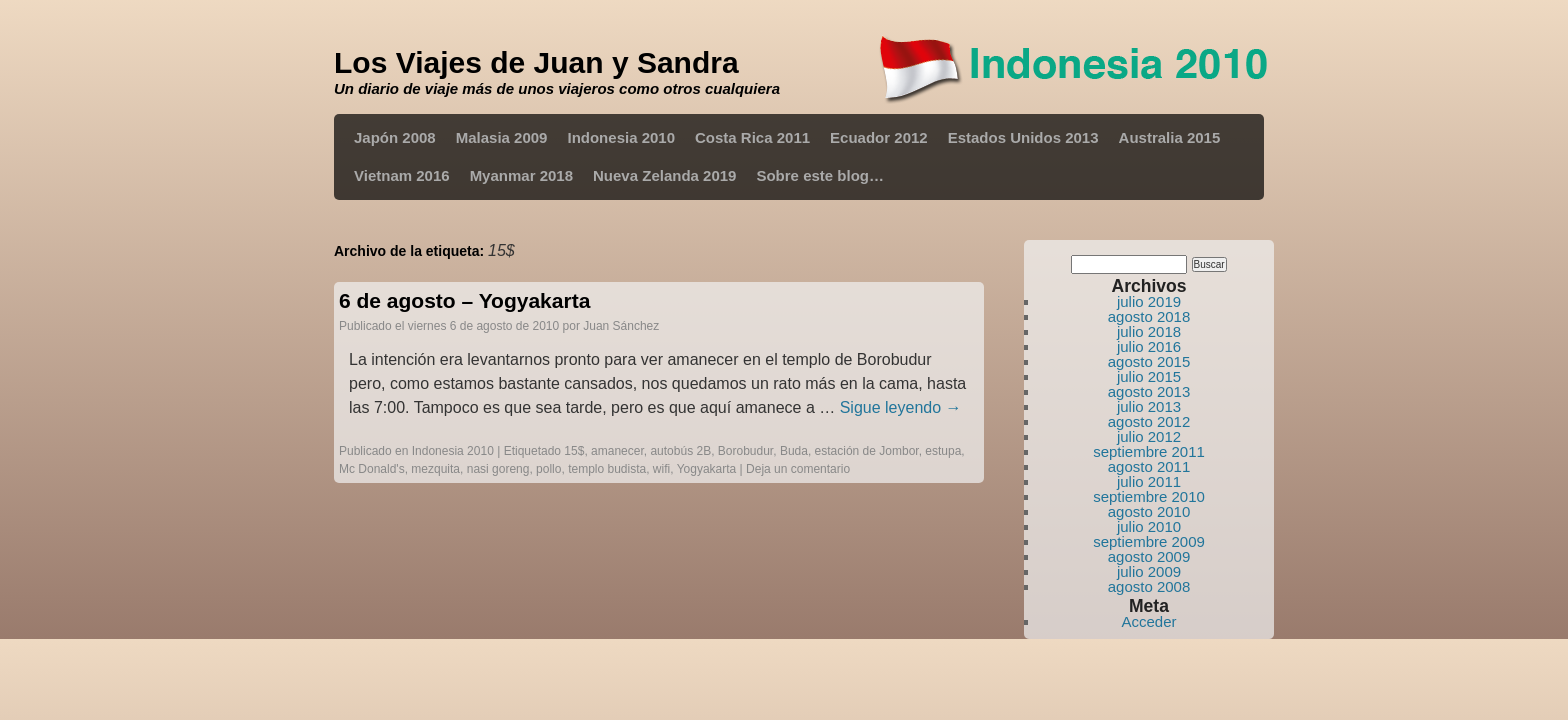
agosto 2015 (1149, 361)
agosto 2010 (1149, 511)
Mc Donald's (372, 469)
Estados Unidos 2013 (1023, 137)
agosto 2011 (1149, 466)
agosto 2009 (1149, 556)
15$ (574, 451)
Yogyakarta (707, 469)
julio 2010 (1149, 526)
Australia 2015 (1170, 137)
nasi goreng (498, 469)
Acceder (1148, 621)
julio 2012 (1149, 436)
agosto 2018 (1149, 316)
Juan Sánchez (621, 326)
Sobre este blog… (820, 175)
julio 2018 (1149, 331)
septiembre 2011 (1149, 451)
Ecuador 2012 (879, 137)
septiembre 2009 (1149, 541)
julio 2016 (1149, 346)
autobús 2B (680, 451)
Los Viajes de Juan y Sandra (536, 62)
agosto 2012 (1149, 421)
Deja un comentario (798, 469)
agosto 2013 (1149, 391)
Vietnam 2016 (402, 175)
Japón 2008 (395, 137)
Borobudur (745, 451)
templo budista (607, 469)
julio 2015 (1149, 376)
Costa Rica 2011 (752, 137)
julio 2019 (1149, 301)
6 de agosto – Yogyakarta (464, 300)
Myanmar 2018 (521, 175)
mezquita (435, 469)
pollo (548, 469)
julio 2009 (1149, 571)
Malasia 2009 (502, 137)
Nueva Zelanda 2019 (664, 175)
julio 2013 (1149, 406)
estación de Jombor (867, 451)
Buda (794, 451)
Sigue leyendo (901, 407)
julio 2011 (1149, 481)
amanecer (617, 451)
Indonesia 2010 (621, 137)
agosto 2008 (1149, 586)
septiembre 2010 (1149, 496)
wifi (661, 469)
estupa (943, 451)
